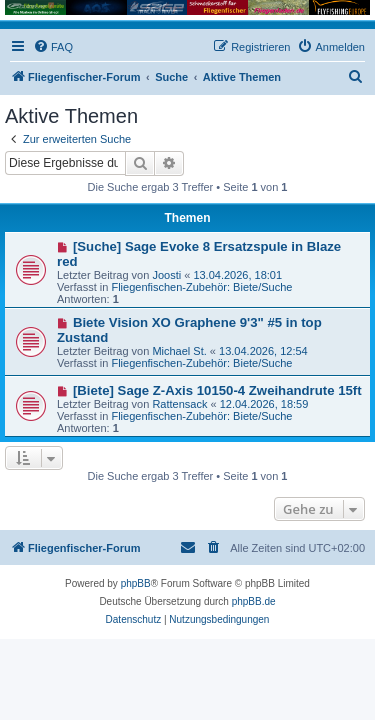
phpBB (136, 583)
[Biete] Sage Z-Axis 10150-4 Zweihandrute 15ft (217, 390)
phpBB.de (254, 601)
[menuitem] (53, 47)
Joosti (166, 275)
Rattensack (179, 404)
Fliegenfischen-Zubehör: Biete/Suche (201, 287)
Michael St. (179, 351)
